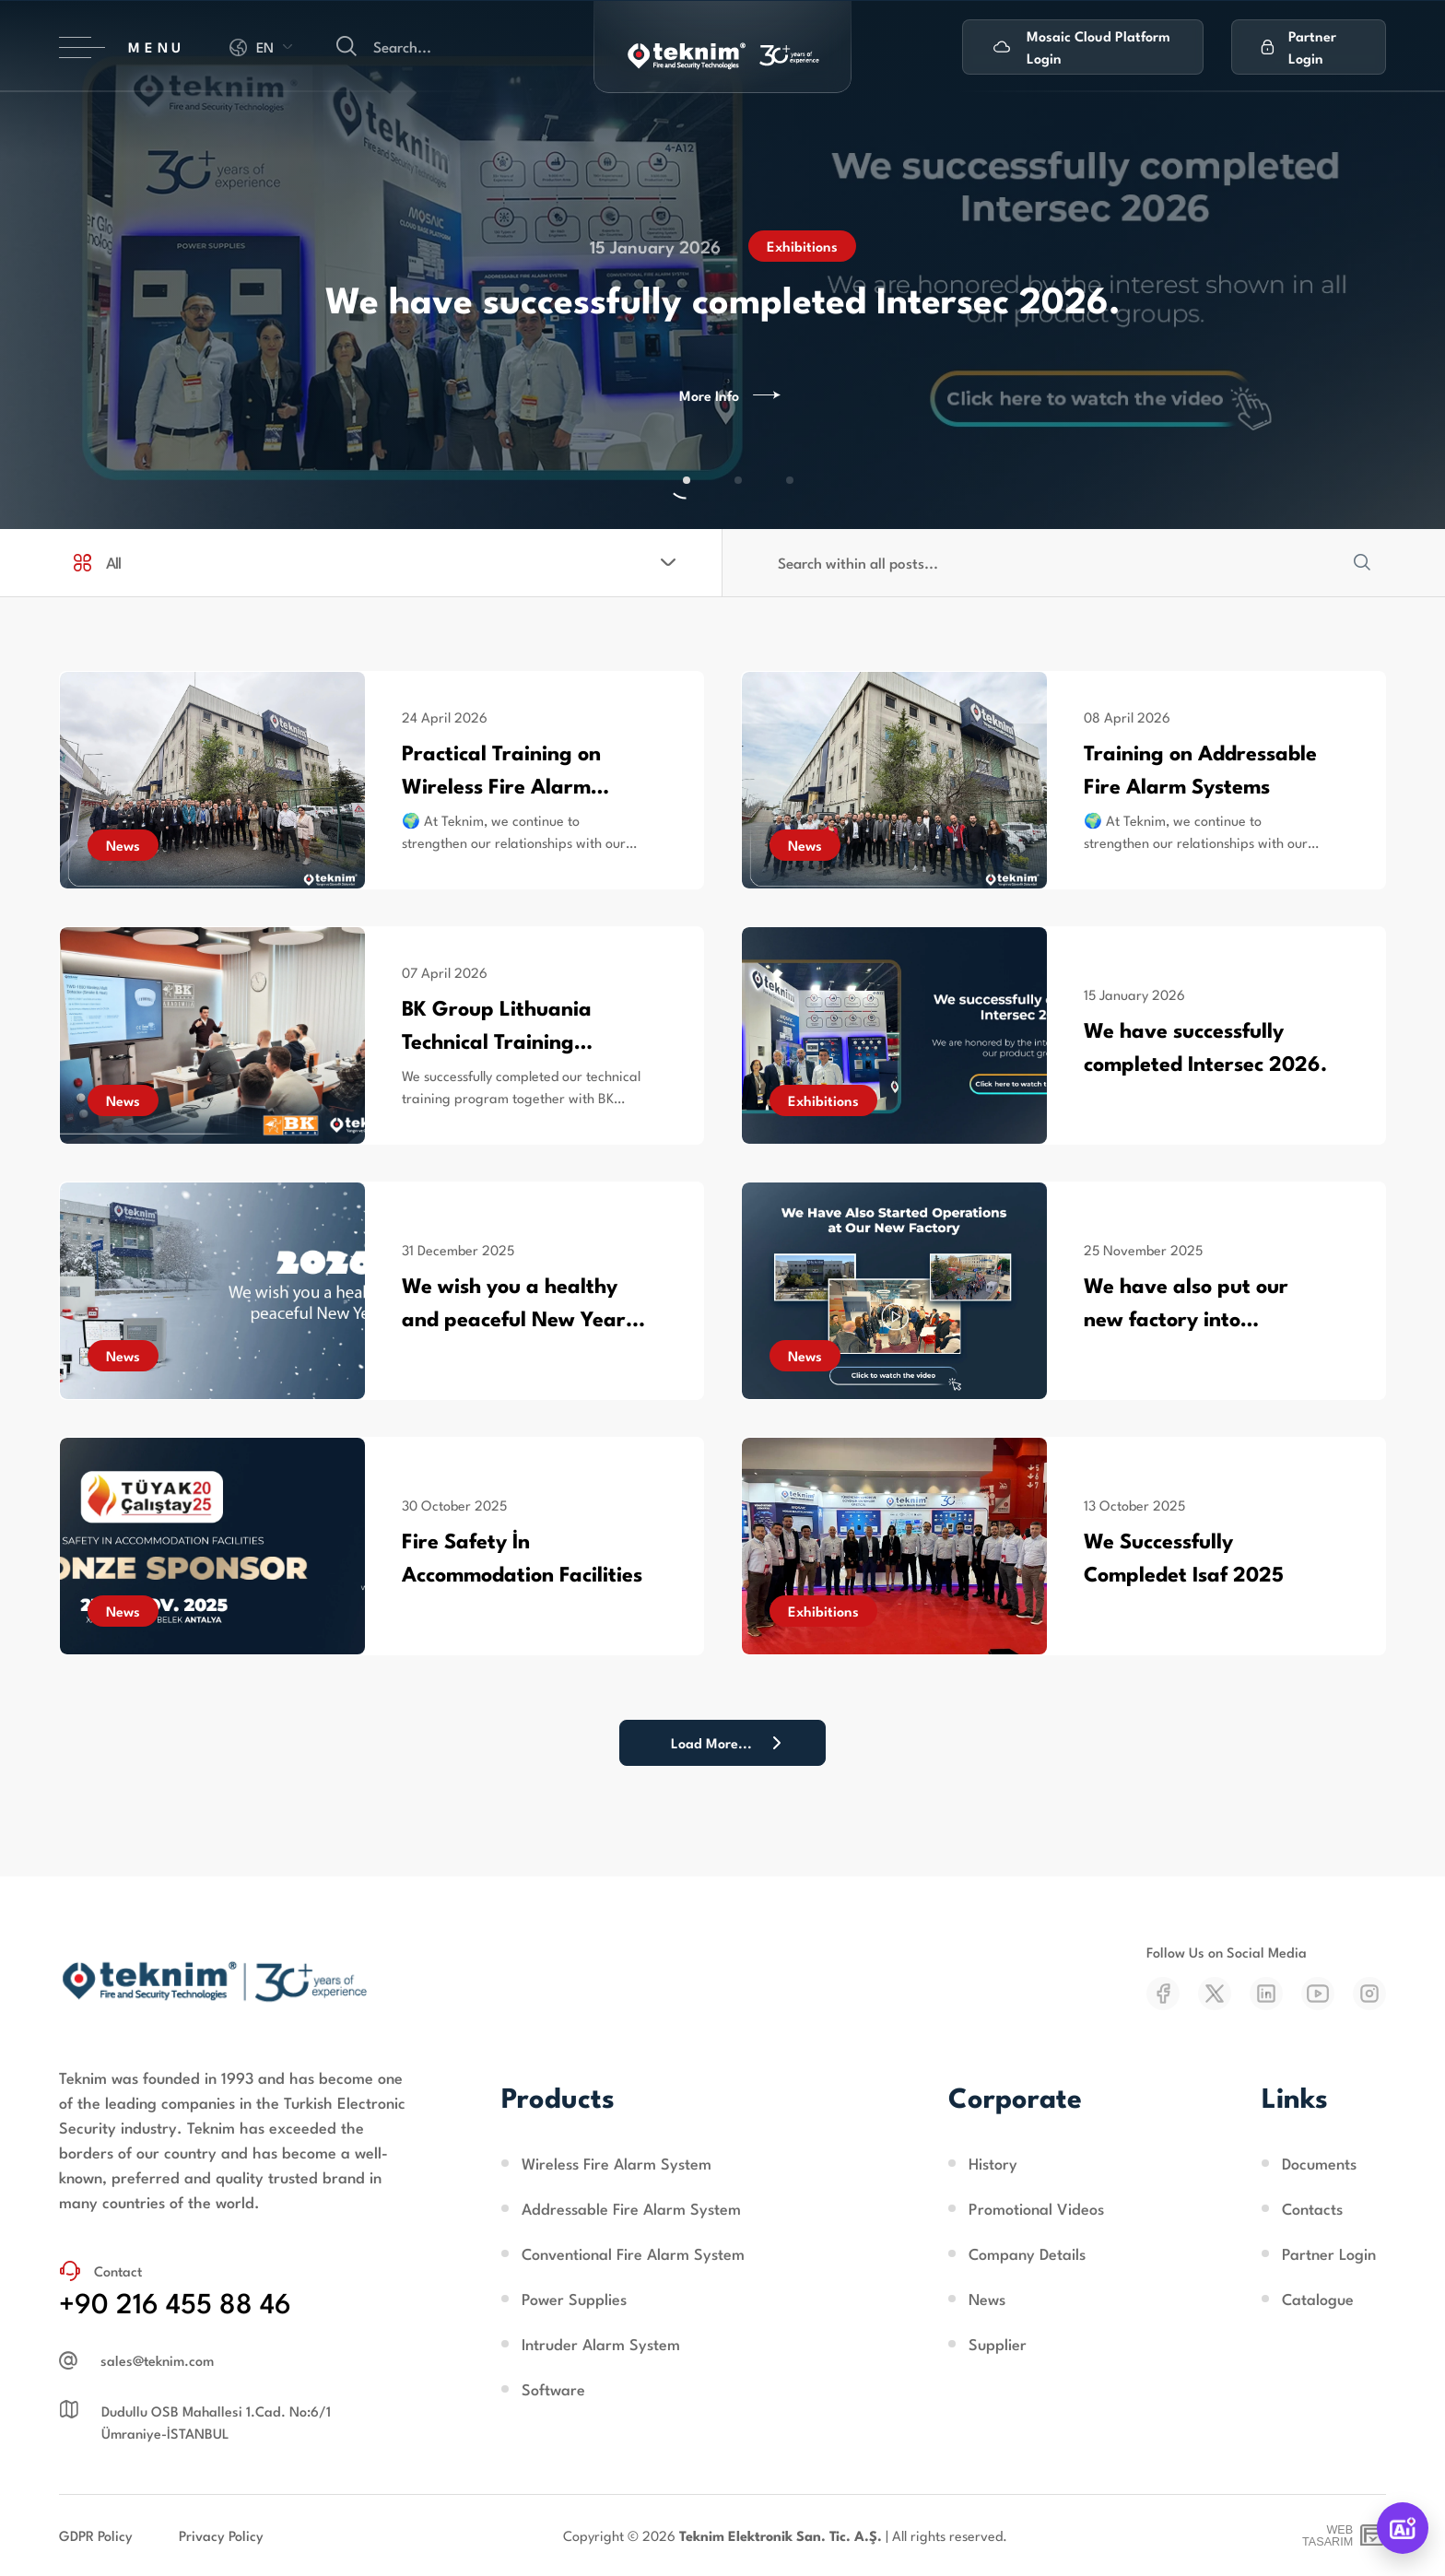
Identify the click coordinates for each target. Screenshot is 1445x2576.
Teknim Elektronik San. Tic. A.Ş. (780, 2535)
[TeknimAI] (1402, 2528)
